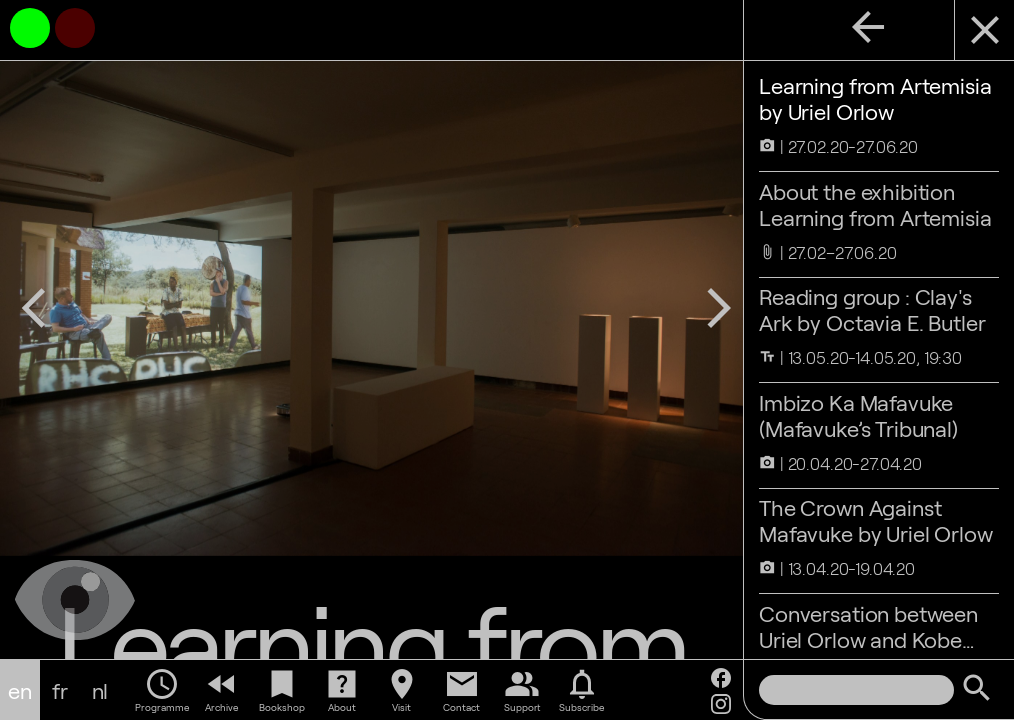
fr (60, 690)
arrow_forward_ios (719, 308)
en (20, 690)
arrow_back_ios (34, 308)
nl (100, 690)
